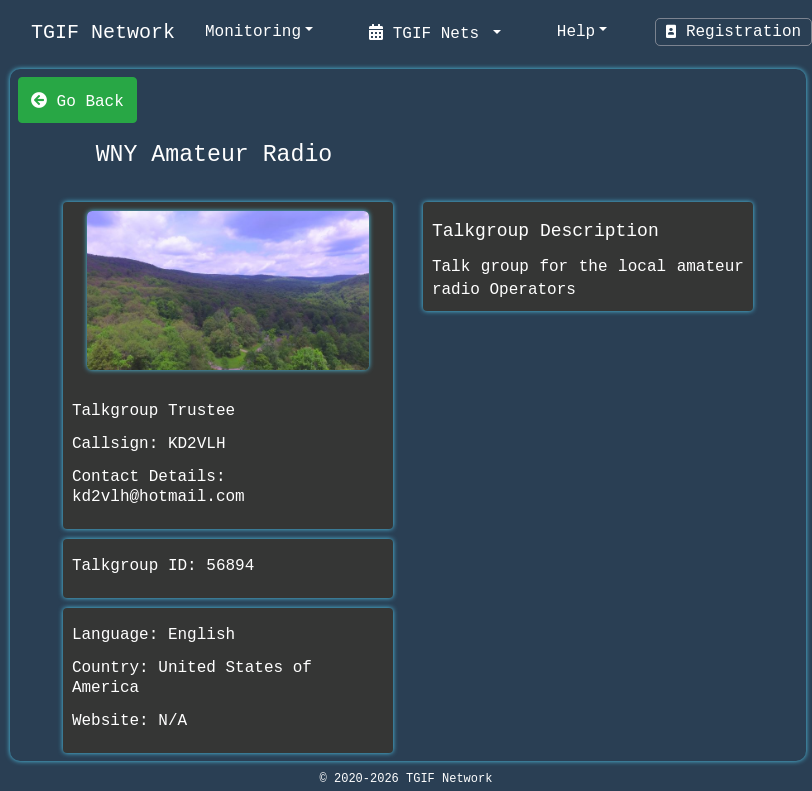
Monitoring (253, 32)
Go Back (77, 100)
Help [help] (576, 32)
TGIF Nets (429, 32)
